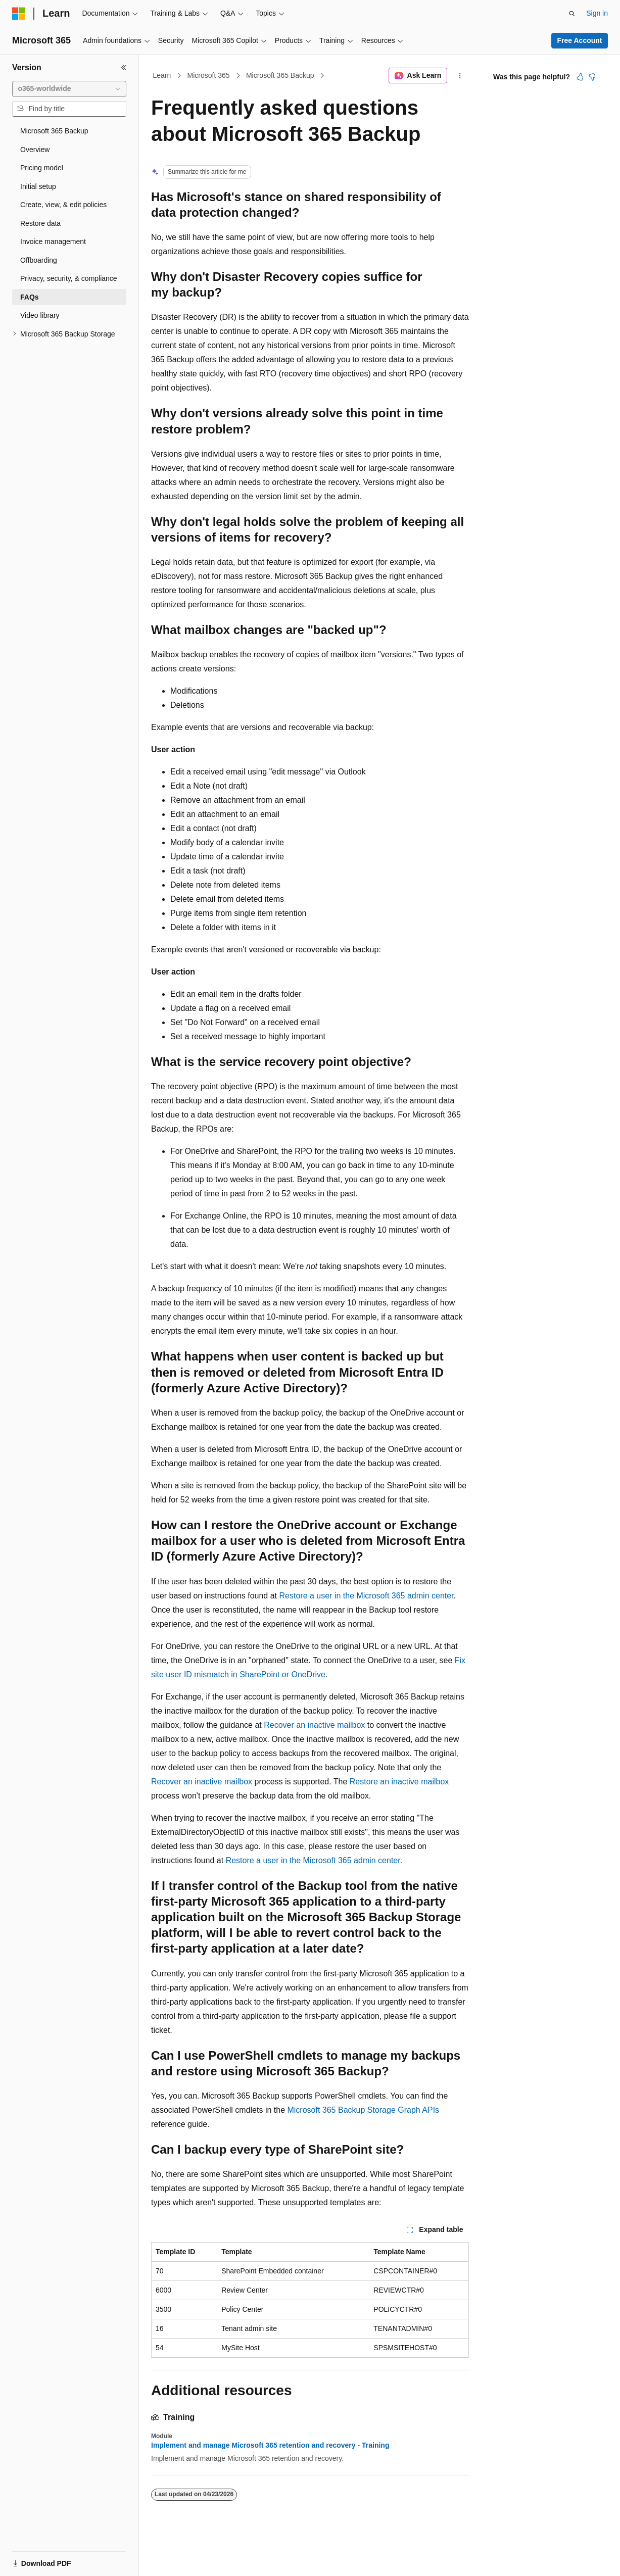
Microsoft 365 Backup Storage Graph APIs (363, 2110)
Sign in (597, 13)
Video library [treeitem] (40, 315)
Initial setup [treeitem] (38, 186)
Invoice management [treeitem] (53, 241)
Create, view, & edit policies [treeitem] (63, 205)
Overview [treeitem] (35, 149)
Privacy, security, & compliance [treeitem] (68, 278)
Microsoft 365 (208, 75)
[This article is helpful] (580, 77)
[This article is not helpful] (592, 77)
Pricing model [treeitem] (41, 168)
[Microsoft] (18, 13)
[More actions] (460, 76)
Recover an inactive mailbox (314, 1725)
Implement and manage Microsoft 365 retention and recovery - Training (270, 2445)
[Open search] (572, 14)
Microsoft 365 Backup (280, 75)
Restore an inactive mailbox (399, 1781)
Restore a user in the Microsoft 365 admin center (366, 1595)
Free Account (579, 40)
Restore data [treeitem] (40, 223)
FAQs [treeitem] (29, 297)
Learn (162, 75)
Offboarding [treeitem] (38, 260)
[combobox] (69, 89)
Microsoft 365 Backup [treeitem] (54, 131)
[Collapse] (123, 68)
